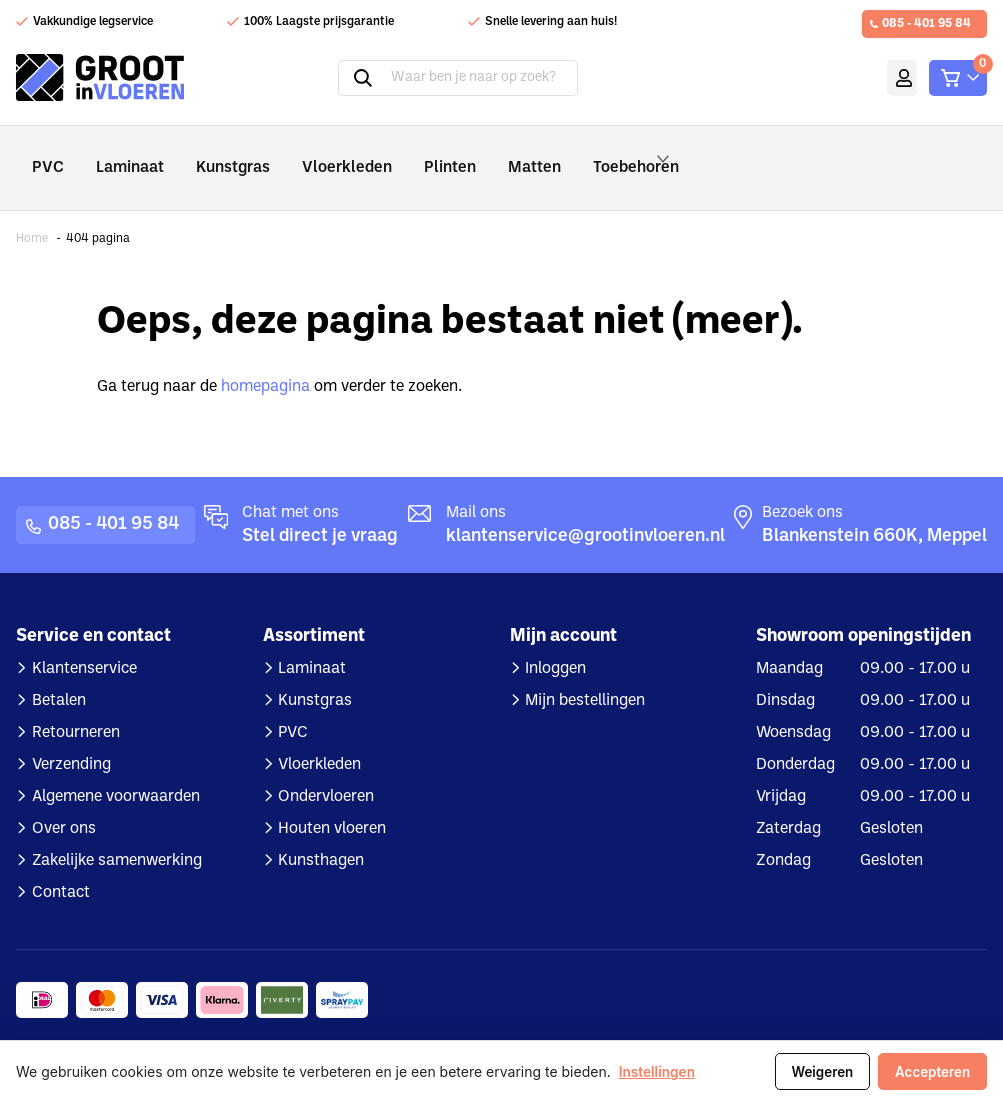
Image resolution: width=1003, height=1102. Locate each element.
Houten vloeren (332, 801)
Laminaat (121, 153)
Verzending (71, 737)
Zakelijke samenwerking (117, 833)
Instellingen (658, 1072)
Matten (486, 153)
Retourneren (76, 705)
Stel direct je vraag (320, 508)
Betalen (59, 673)
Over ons (64, 801)
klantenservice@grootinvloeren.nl (585, 508)
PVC (45, 153)
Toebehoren (597, 154)
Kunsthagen (321, 833)
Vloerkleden (318, 153)
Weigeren (814, 1072)
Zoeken (334, 78)
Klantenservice (84, 641)
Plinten (410, 153)
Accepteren (930, 1072)
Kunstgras (216, 153)
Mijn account (867, 78)
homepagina (265, 359)
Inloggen (555, 641)
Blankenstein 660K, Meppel (874, 508)
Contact (61, 865)
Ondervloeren (326, 769)
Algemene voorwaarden (116, 769)
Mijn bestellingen (585, 673)
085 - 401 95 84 (926, 24)
